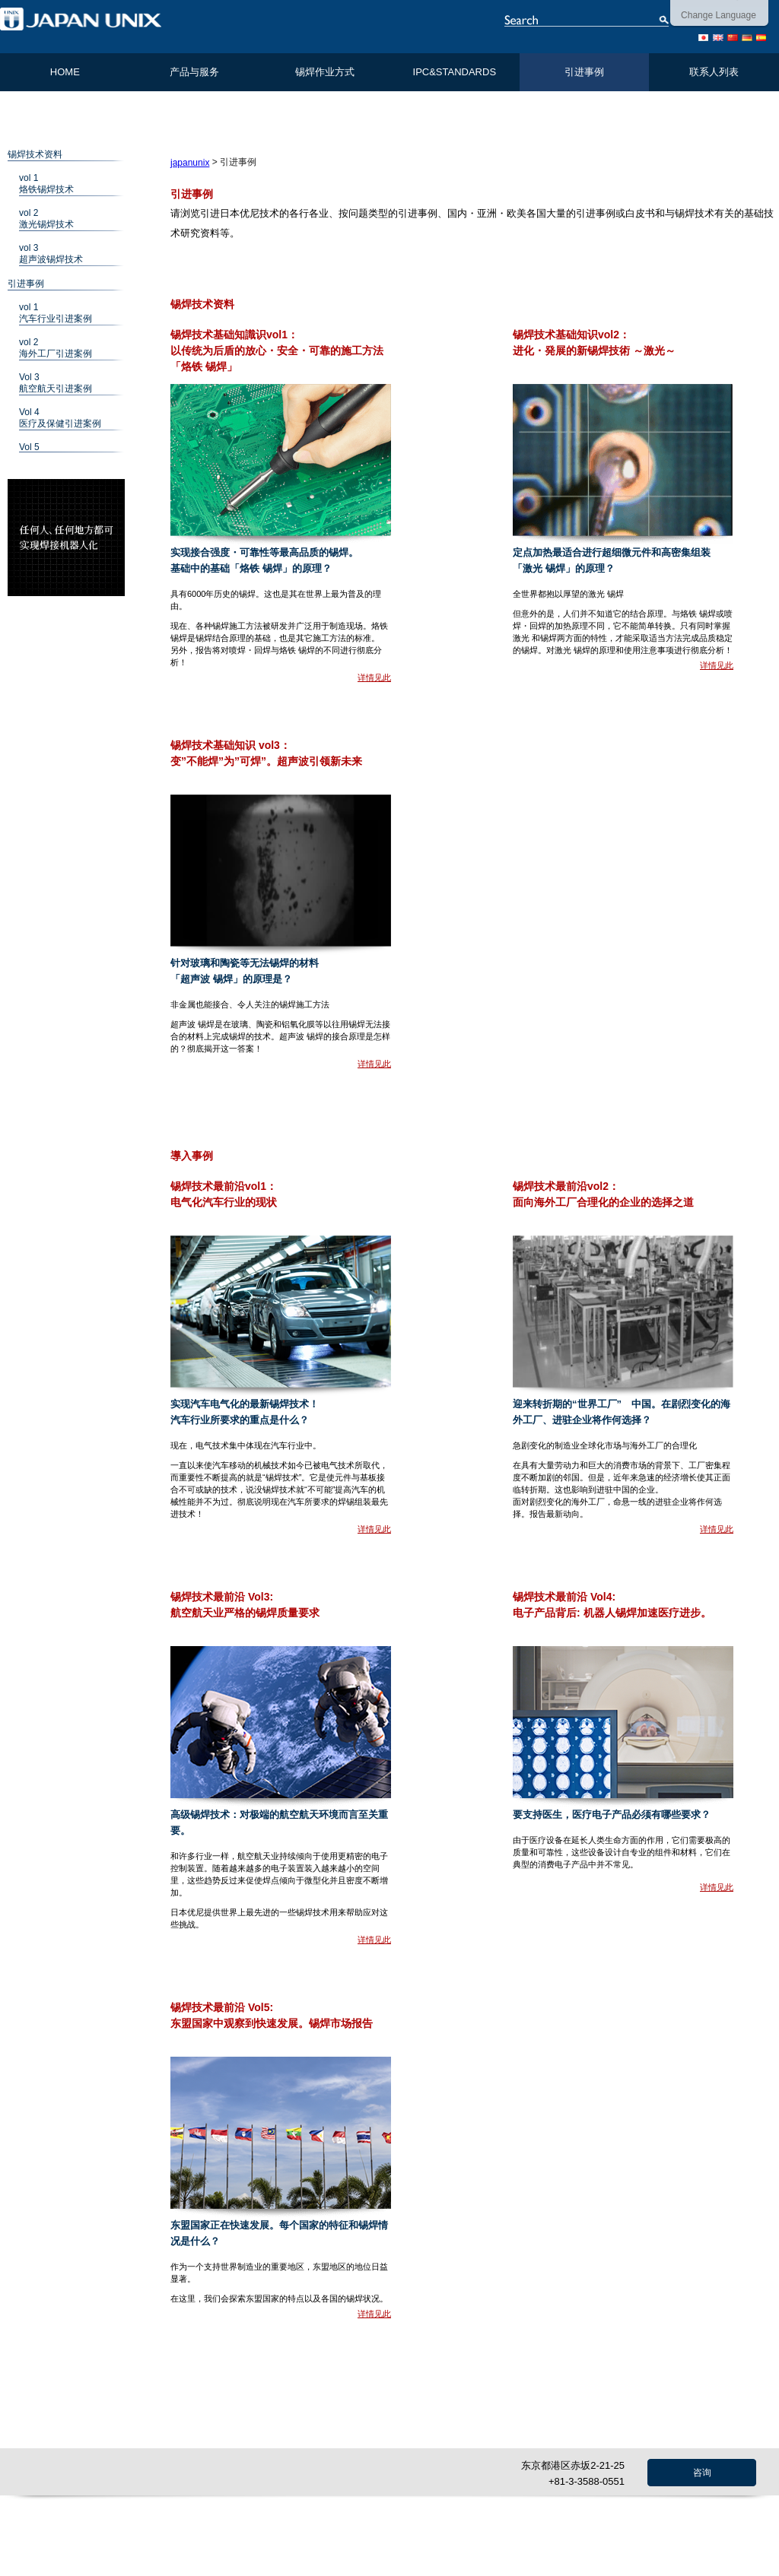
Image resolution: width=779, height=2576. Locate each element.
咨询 (702, 2472)
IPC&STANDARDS (455, 72)
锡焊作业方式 (325, 72)
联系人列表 (714, 72)
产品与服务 (194, 72)
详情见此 (374, 677)
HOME (65, 72)
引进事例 (584, 72)
